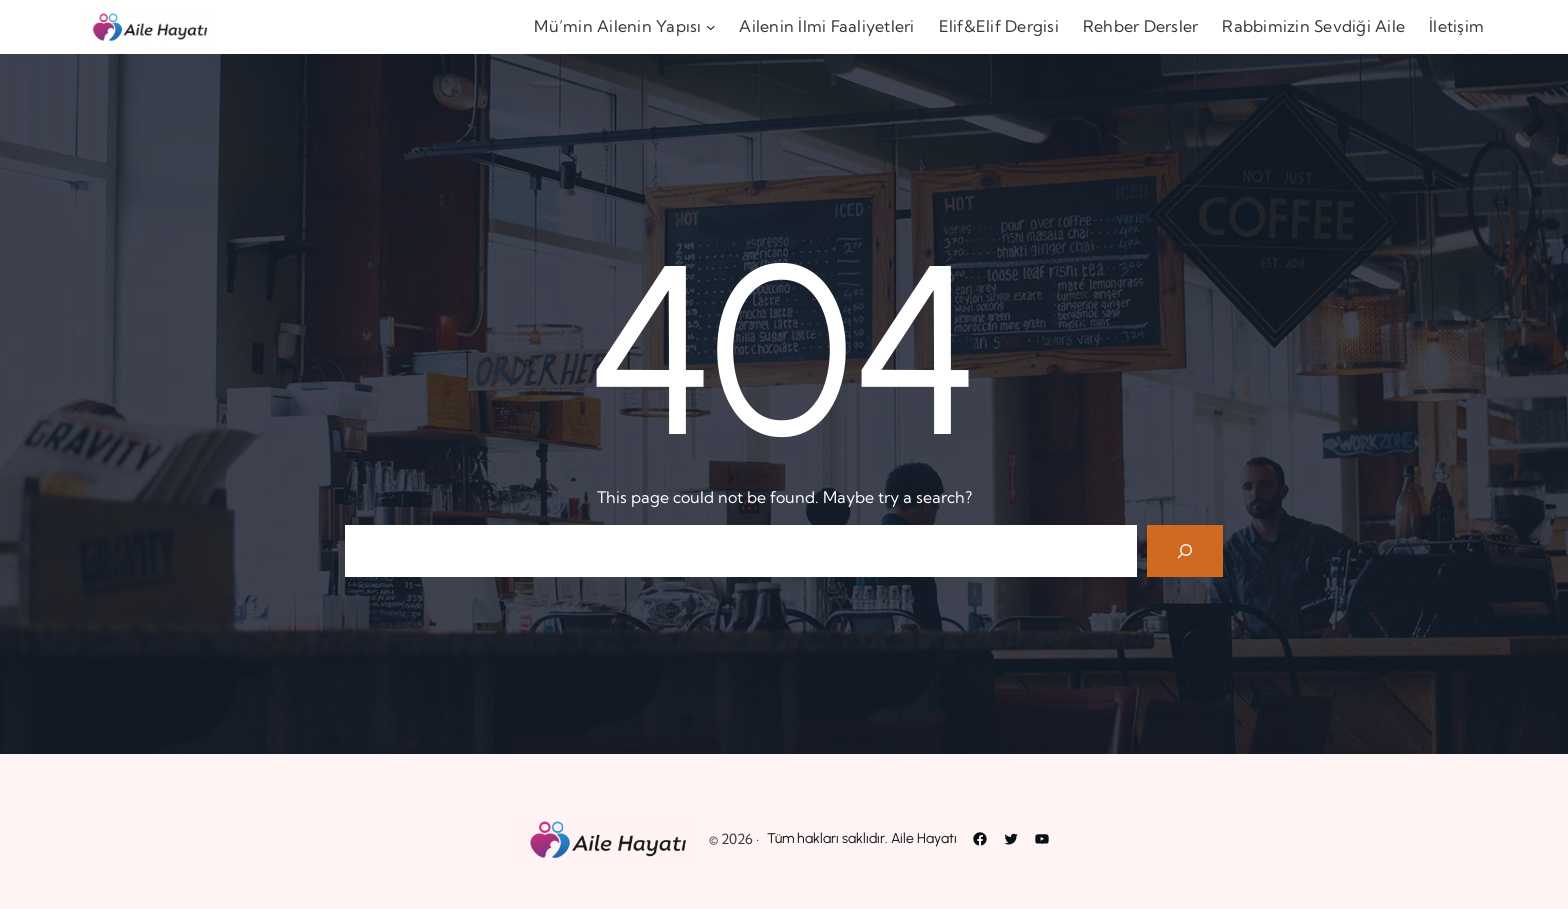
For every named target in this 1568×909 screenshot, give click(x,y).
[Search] (1185, 551)
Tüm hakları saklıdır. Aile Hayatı (862, 838)
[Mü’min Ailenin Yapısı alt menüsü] (711, 27)
